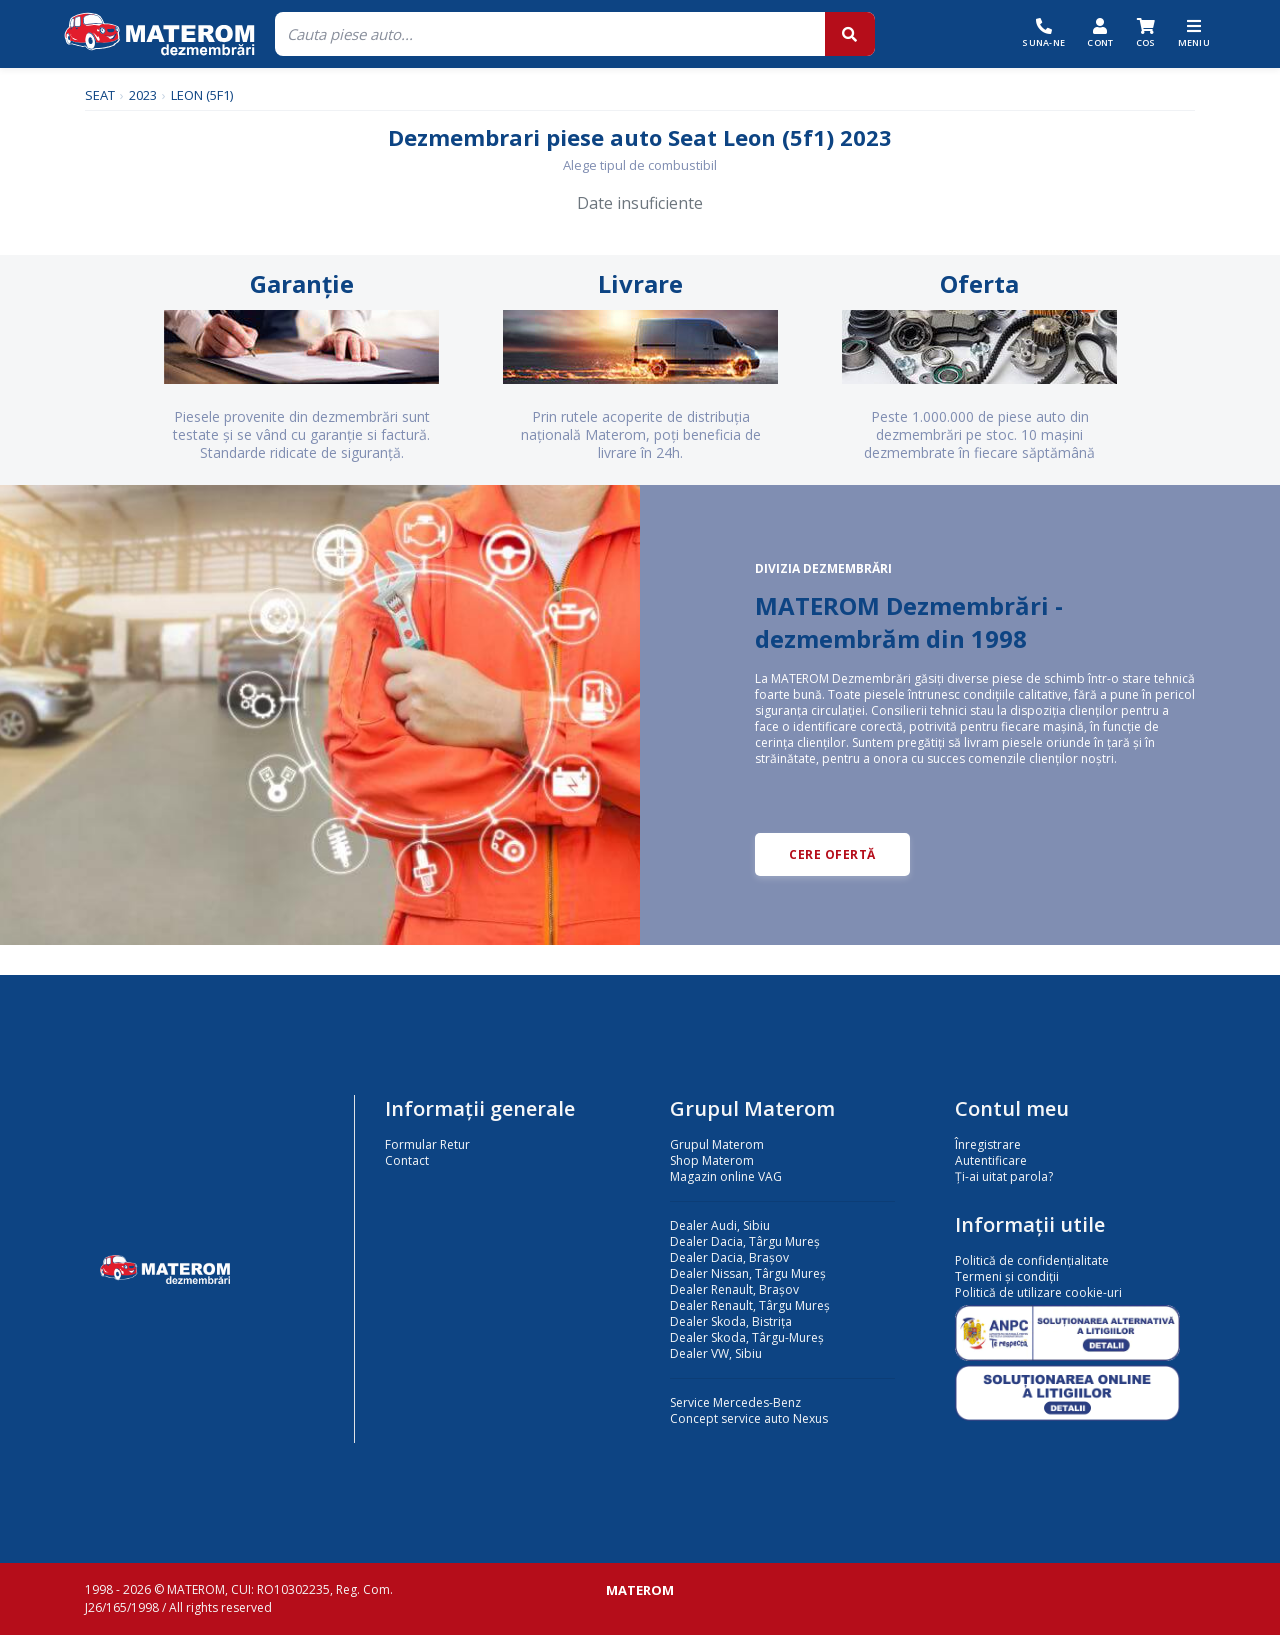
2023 (143, 95)
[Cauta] (550, 34)
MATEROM (640, 1590)
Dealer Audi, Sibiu (720, 1225)
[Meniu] (1194, 34)
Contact (407, 1160)
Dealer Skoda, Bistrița (731, 1321)
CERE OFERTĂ (832, 854)
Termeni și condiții (1007, 1276)
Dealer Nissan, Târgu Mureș (748, 1273)
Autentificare (991, 1160)
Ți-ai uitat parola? (1004, 1176)
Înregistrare (988, 1144)
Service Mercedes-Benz (735, 1402)
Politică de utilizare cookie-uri (1038, 1292)
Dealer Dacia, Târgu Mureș (745, 1241)
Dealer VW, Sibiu (716, 1353)
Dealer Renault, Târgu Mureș (750, 1305)
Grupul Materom (717, 1144)
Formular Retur (427, 1144)
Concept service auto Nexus (749, 1418)
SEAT (100, 95)
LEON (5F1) (202, 95)
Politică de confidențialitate (1032, 1260)
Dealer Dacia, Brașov (729, 1257)
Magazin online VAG (726, 1176)
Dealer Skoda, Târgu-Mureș (747, 1337)
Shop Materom (712, 1160)
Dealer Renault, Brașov (734, 1289)
